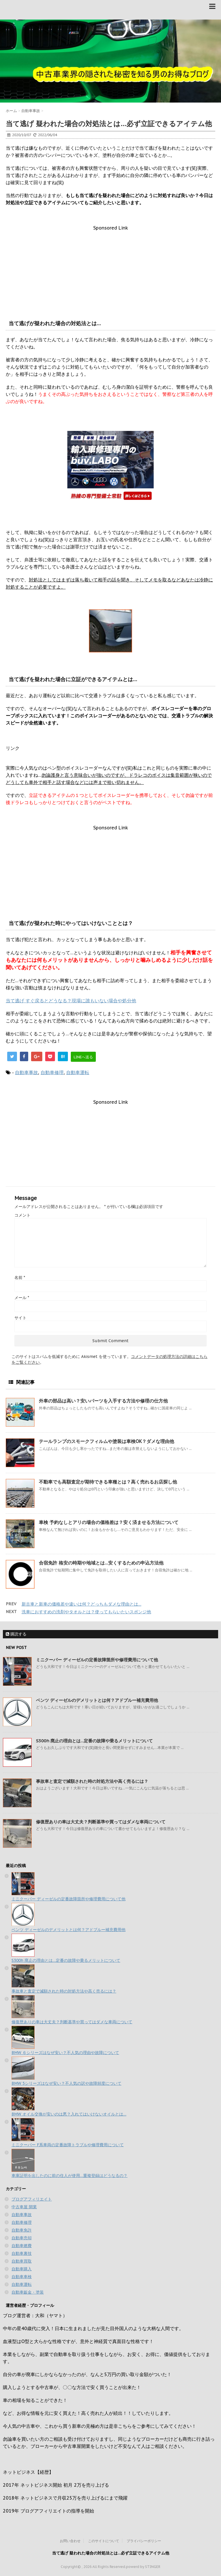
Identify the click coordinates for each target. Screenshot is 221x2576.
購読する (16, 1634)
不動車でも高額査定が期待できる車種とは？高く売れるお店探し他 (108, 1482)
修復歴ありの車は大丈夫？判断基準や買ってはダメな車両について (100, 1821)
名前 (19, 1277)
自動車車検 (22, 2276)
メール (21, 1297)
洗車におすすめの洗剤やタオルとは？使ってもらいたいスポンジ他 (86, 1611)
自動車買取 (22, 2261)
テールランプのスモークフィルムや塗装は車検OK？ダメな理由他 (106, 1441)
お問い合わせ (70, 2541)
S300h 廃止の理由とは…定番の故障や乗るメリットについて (94, 1740)
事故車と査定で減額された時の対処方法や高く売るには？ (92, 1781)
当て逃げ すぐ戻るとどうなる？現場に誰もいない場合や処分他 (71, 1000)
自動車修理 (52, 1072)
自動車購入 (22, 2268)
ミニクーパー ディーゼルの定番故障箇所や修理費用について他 (97, 1659)
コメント (22, 1215)
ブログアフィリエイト (32, 2199)
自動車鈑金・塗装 (28, 2292)
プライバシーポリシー (144, 2541)
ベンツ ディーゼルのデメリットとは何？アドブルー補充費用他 (97, 1700)
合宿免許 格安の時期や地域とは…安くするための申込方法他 (101, 1563)
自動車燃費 (22, 2245)
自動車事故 (26, 1072)
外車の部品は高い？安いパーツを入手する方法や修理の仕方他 (103, 1401)
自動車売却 (22, 2237)
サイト (20, 1317)
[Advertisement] (110, 271)
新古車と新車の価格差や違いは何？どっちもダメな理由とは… (81, 1604)
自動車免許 (22, 2230)
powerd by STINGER (143, 2567)
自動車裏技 (22, 2253)
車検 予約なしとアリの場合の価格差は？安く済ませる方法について (108, 1522)
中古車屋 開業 (24, 2206)
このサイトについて (103, 2541)
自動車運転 (77, 1072)
